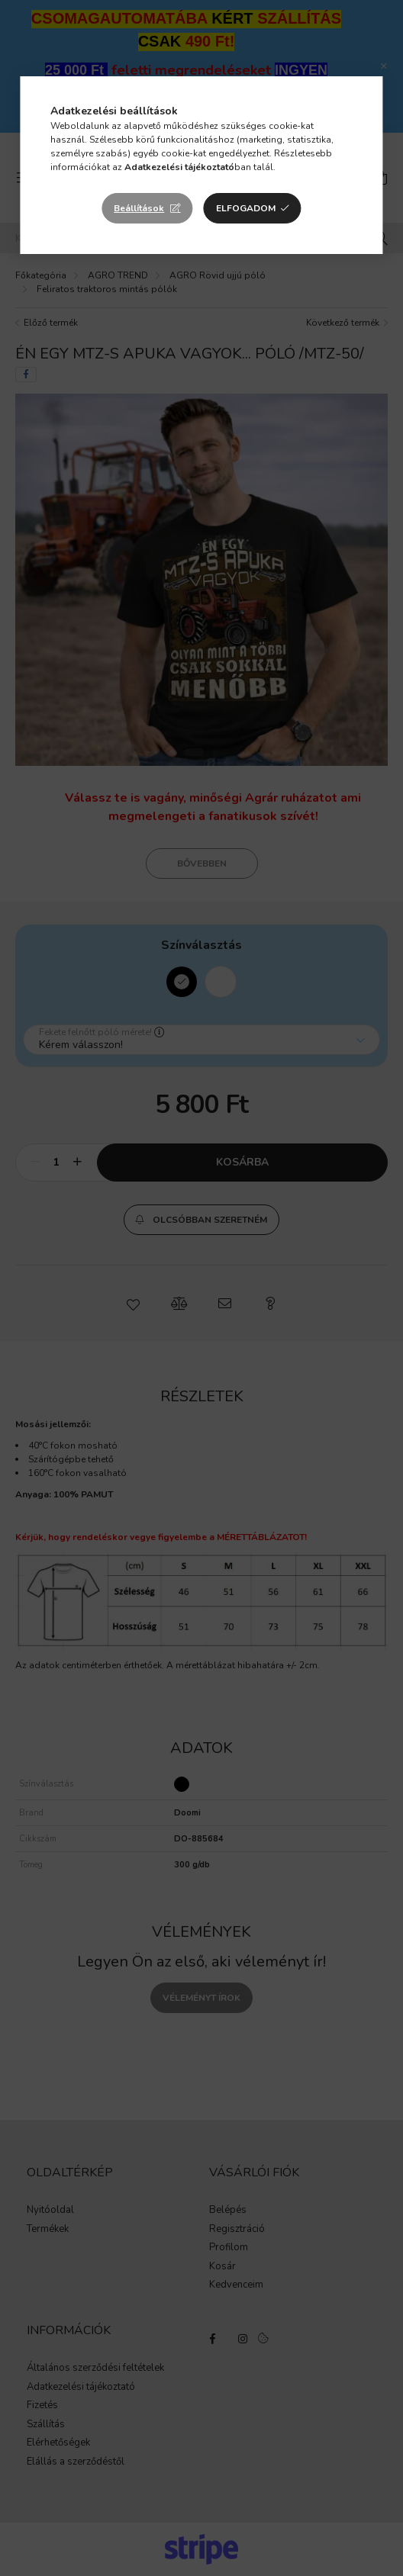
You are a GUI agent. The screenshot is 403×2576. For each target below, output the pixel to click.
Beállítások (139, 208)
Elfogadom (246, 208)
